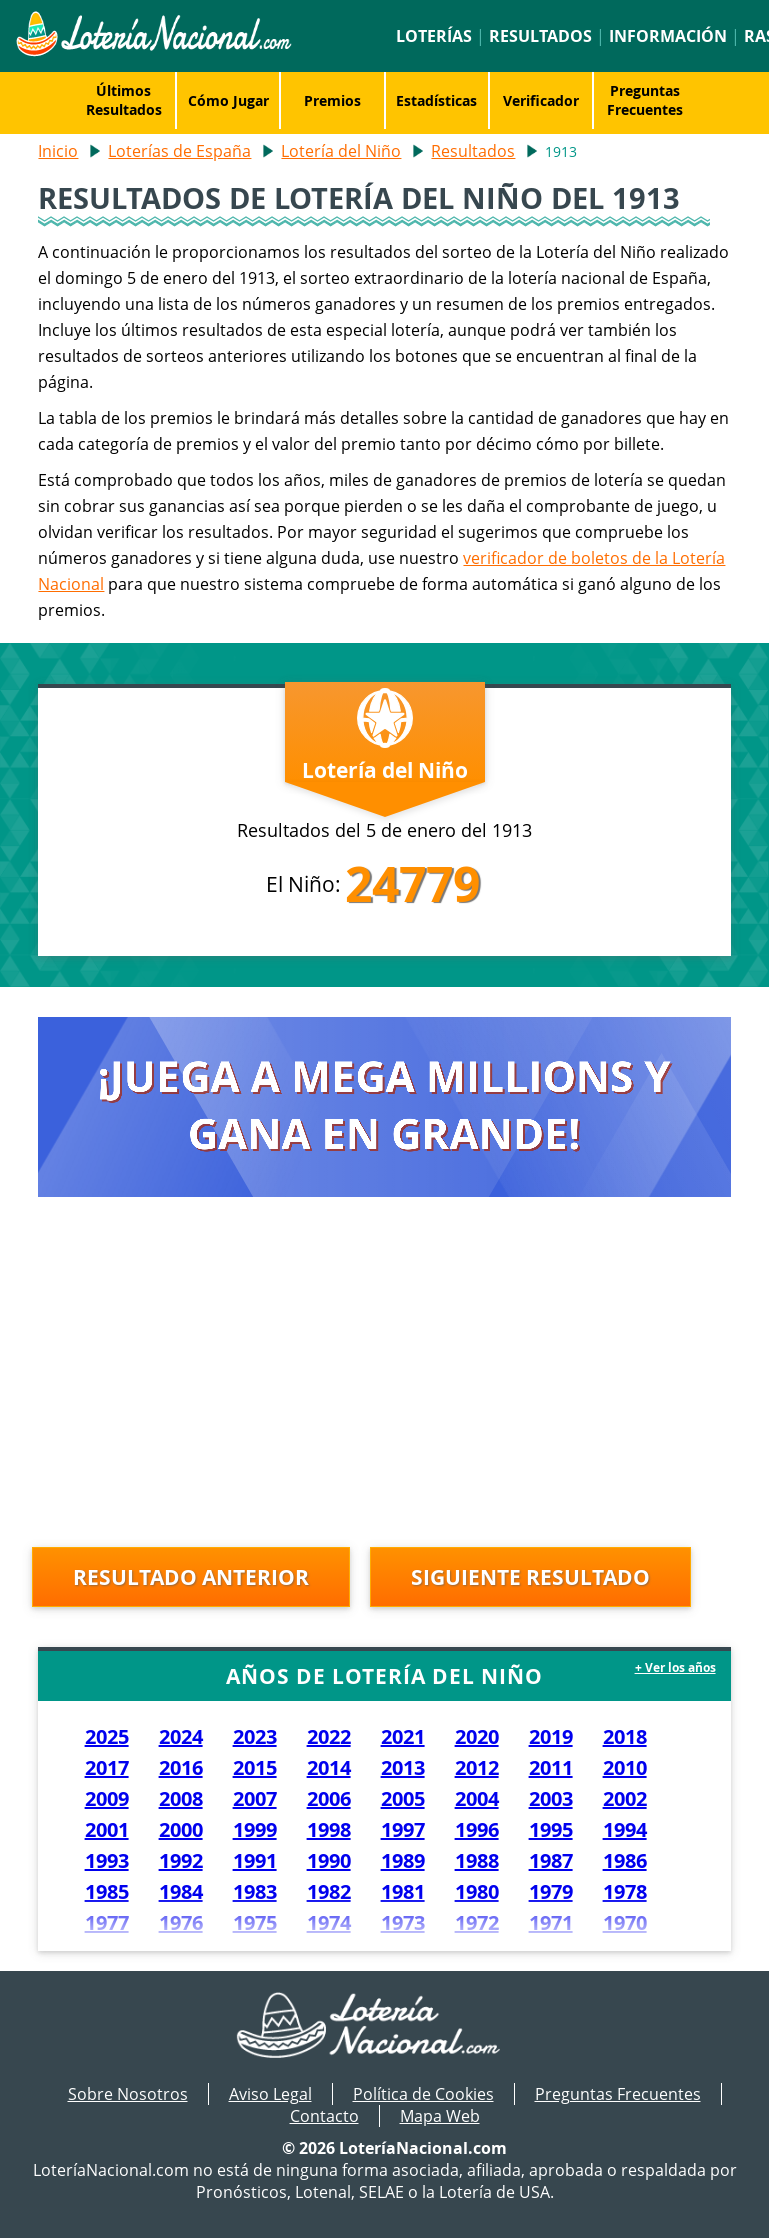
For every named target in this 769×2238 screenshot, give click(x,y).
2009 (107, 1798)
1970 (625, 1922)
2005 (403, 1798)
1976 (181, 1922)
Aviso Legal (270, 2094)
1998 (329, 1829)
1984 (181, 1891)
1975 (255, 1922)
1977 (107, 1922)
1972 (477, 1922)
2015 (255, 1767)
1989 (403, 1860)
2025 (107, 1736)
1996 (477, 1829)
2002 (625, 1798)
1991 (255, 1860)
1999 (255, 1829)
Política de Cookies (423, 2094)
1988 (477, 1860)
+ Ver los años (675, 1667)
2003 (551, 1798)
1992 (181, 1860)
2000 (181, 1829)
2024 (181, 1736)
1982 (329, 1891)
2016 (181, 1767)
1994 (625, 1829)
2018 (625, 1736)
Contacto (324, 2116)
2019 (551, 1736)
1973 (403, 1922)
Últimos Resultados (124, 100)
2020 (477, 1736)
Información (668, 36)
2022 (329, 1736)
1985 (107, 1891)
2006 (329, 1798)
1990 (329, 1860)
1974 (329, 1922)
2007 (255, 1798)
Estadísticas (436, 100)
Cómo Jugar (228, 100)
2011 (551, 1767)
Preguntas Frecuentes (645, 100)
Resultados (540, 36)
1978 (625, 1891)
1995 (551, 1829)
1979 (551, 1891)
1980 (477, 1891)
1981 (403, 1891)
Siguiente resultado (530, 1577)
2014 (329, 1767)
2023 (255, 1736)
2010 (625, 1767)
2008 (181, 1798)
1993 (107, 1860)
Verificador (541, 100)
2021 (403, 1736)
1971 (551, 1922)
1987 (551, 1860)
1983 (255, 1891)
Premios (332, 100)
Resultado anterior (191, 1577)
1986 (625, 1860)
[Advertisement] (385, 1377)
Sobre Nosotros (128, 2094)
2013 (403, 1767)
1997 (403, 1829)
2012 (477, 1767)
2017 (107, 1767)
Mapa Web (440, 2116)
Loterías (434, 36)
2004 (477, 1798)
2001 (107, 1829)
